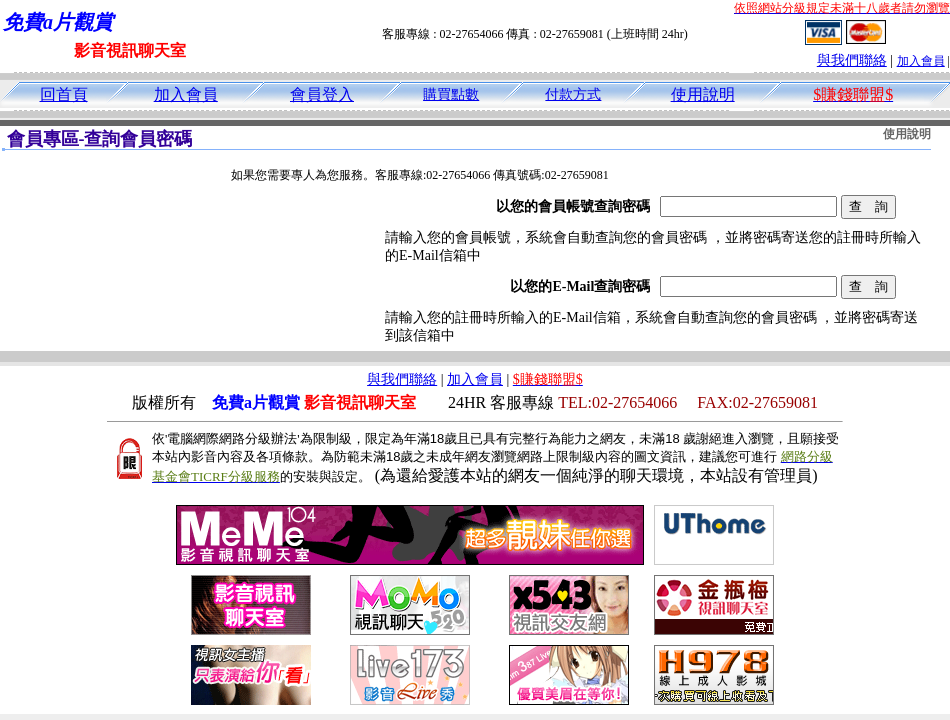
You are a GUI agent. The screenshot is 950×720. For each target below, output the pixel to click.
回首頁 (64, 94)
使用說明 (703, 94)
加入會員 (921, 61)
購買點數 (451, 94)
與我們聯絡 (852, 60)
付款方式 (573, 94)
